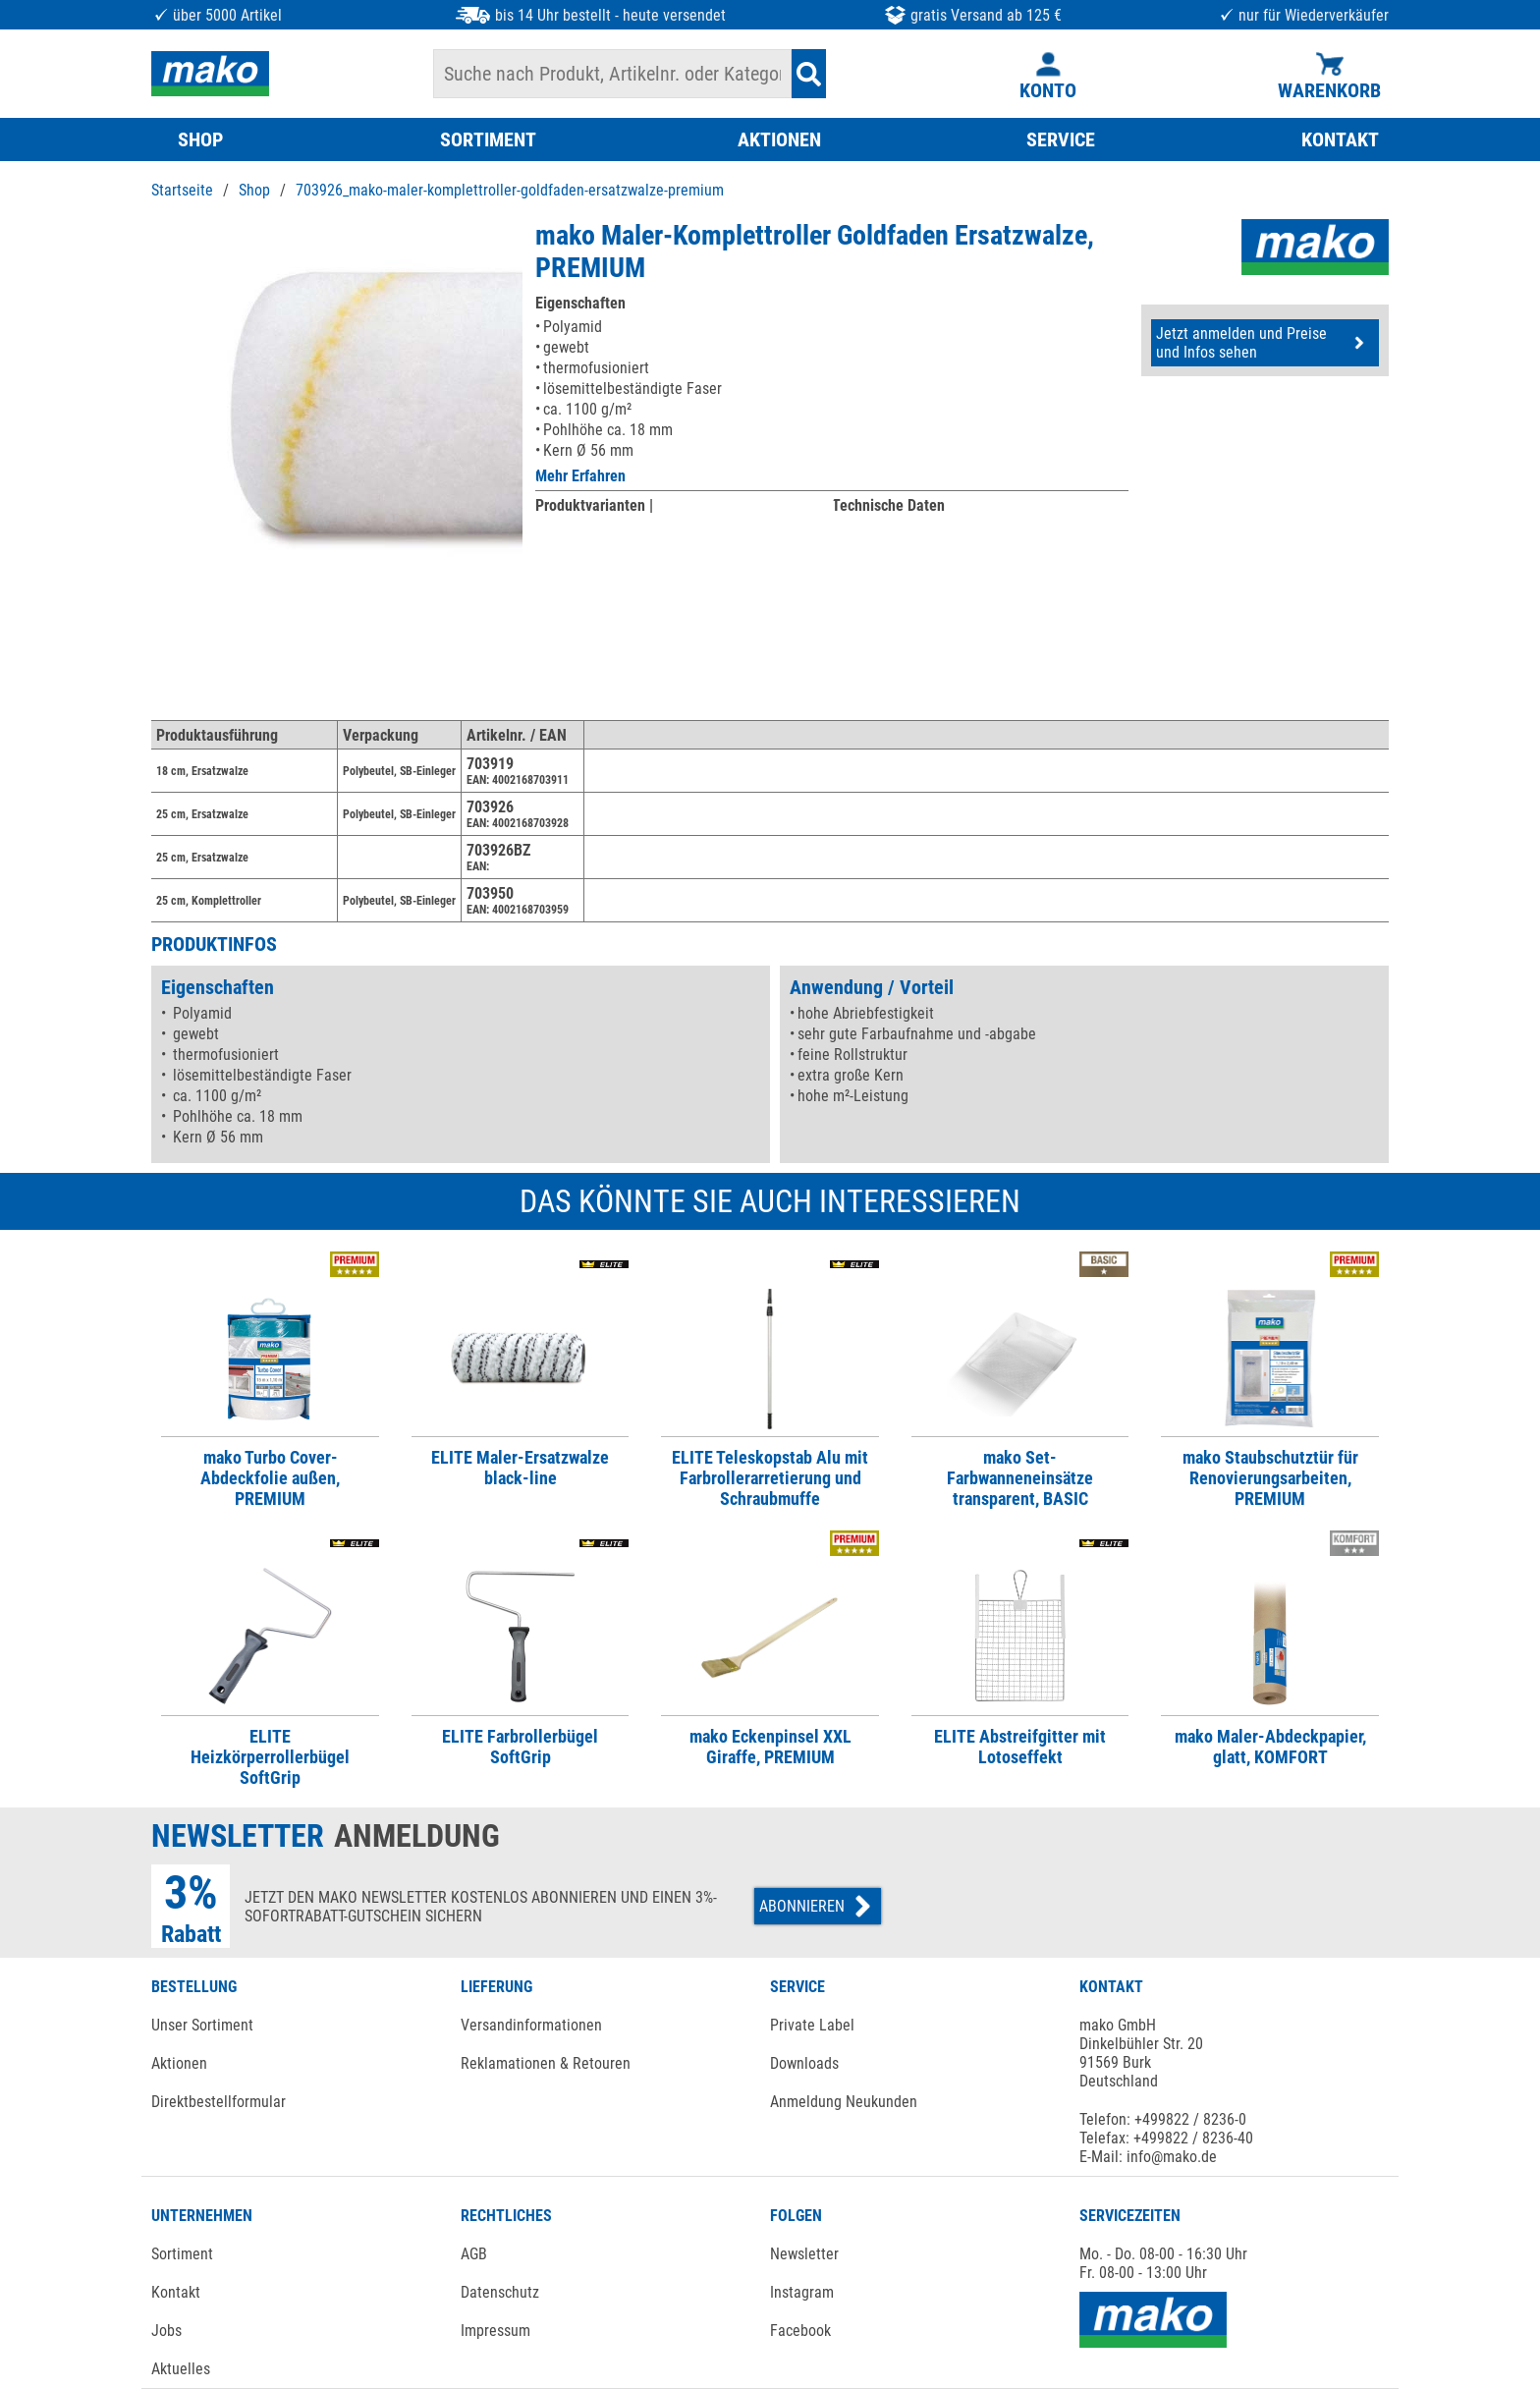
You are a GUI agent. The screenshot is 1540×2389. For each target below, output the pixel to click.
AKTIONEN (779, 139)
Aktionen (179, 2063)
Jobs (166, 2330)
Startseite (182, 190)
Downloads (804, 2063)
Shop (254, 190)
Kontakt (175, 2292)
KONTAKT (1340, 139)
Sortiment (182, 2254)
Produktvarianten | (594, 505)
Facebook (800, 2330)
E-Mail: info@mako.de (1148, 2156)
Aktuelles (180, 2369)
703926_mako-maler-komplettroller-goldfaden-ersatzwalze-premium (510, 190)
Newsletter (804, 2254)
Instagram (802, 2292)
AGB (474, 2254)
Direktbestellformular (218, 2101)
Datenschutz (500, 2292)
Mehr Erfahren (580, 476)
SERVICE (1060, 139)
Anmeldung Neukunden (843, 2101)
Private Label (812, 2025)
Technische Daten (888, 505)
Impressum (495, 2330)
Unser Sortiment (202, 2025)
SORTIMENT (488, 139)
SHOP (200, 139)
